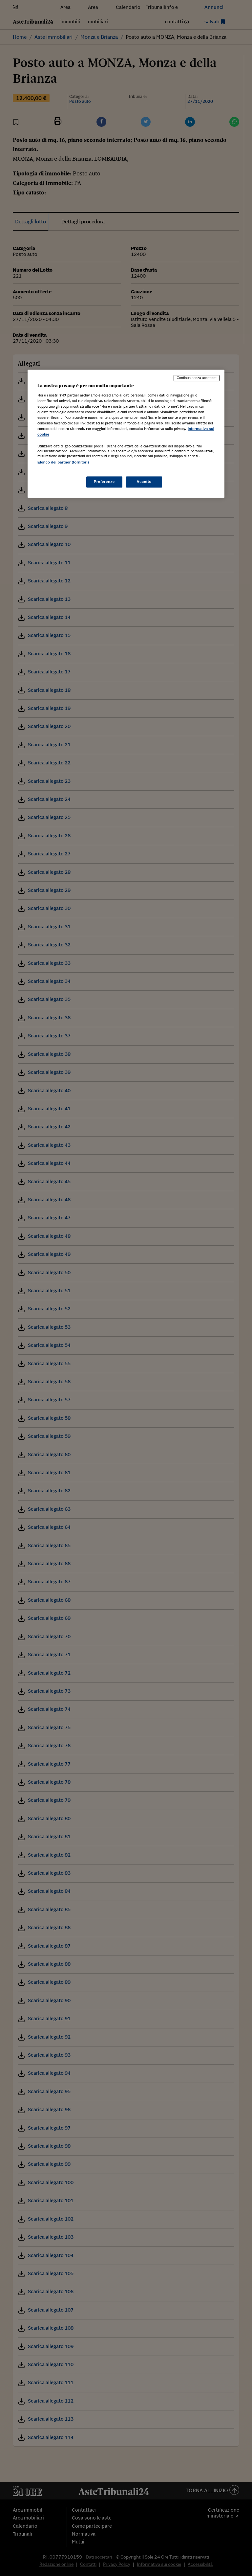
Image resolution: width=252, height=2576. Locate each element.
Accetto (144, 482)
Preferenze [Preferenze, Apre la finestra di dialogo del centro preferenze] (104, 482)
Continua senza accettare (197, 378)
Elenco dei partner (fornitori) (63, 462)
